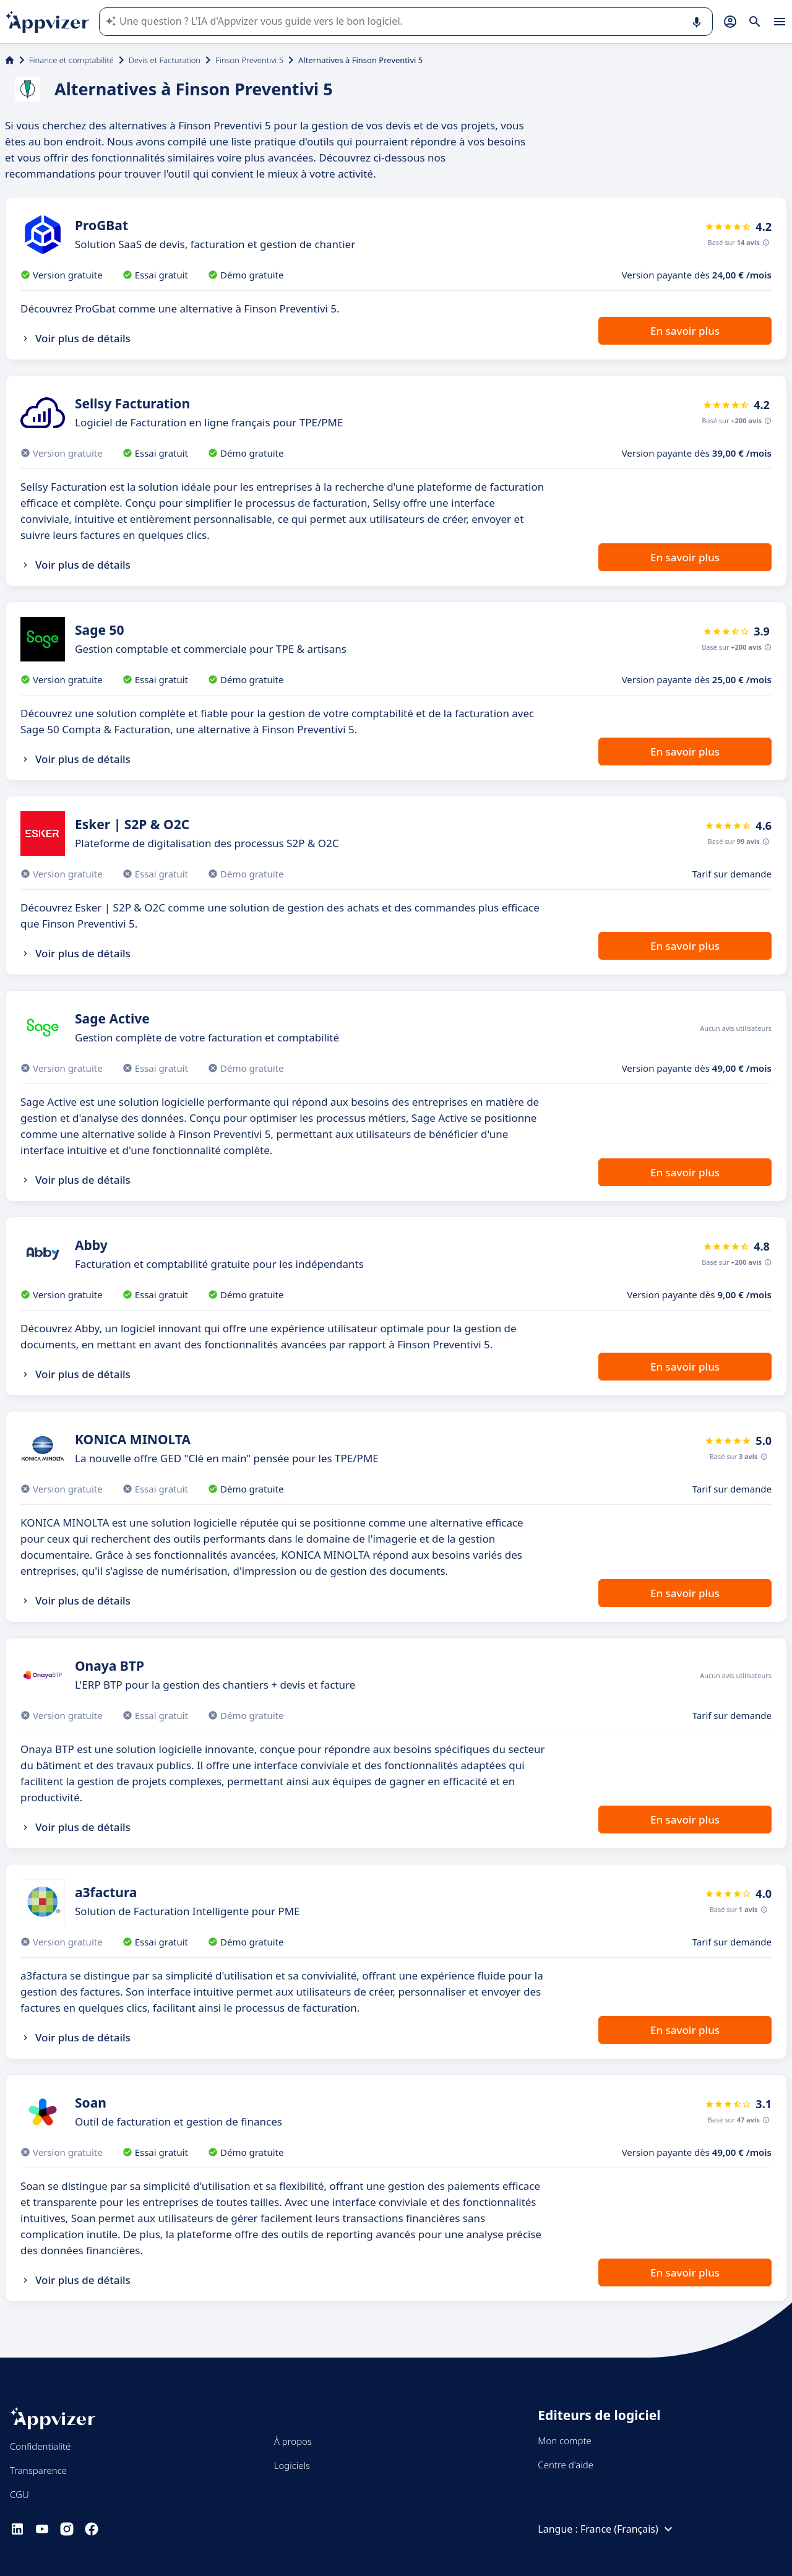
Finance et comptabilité (71, 60)
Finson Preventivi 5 (249, 60)
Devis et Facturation (164, 60)
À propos (293, 2441)
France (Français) (628, 2529)
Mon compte (565, 2440)
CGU (19, 2494)
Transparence (38, 2470)
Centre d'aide (565, 2464)
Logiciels (292, 2465)
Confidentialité (40, 2446)
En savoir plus (685, 331)
